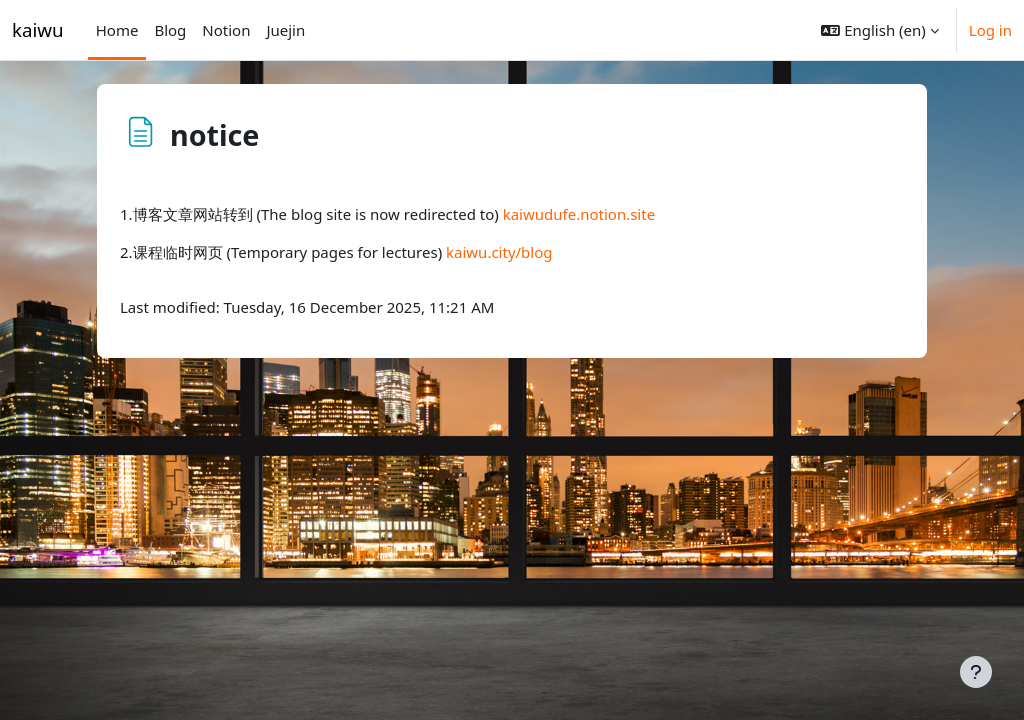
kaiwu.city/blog (499, 252)
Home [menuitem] (117, 30)
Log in (990, 30)
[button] (879, 30)
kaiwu (38, 29)
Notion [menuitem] (226, 30)
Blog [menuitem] (170, 30)
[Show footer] (976, 672)
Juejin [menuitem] (285, 30)
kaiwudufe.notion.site (579, 214)
